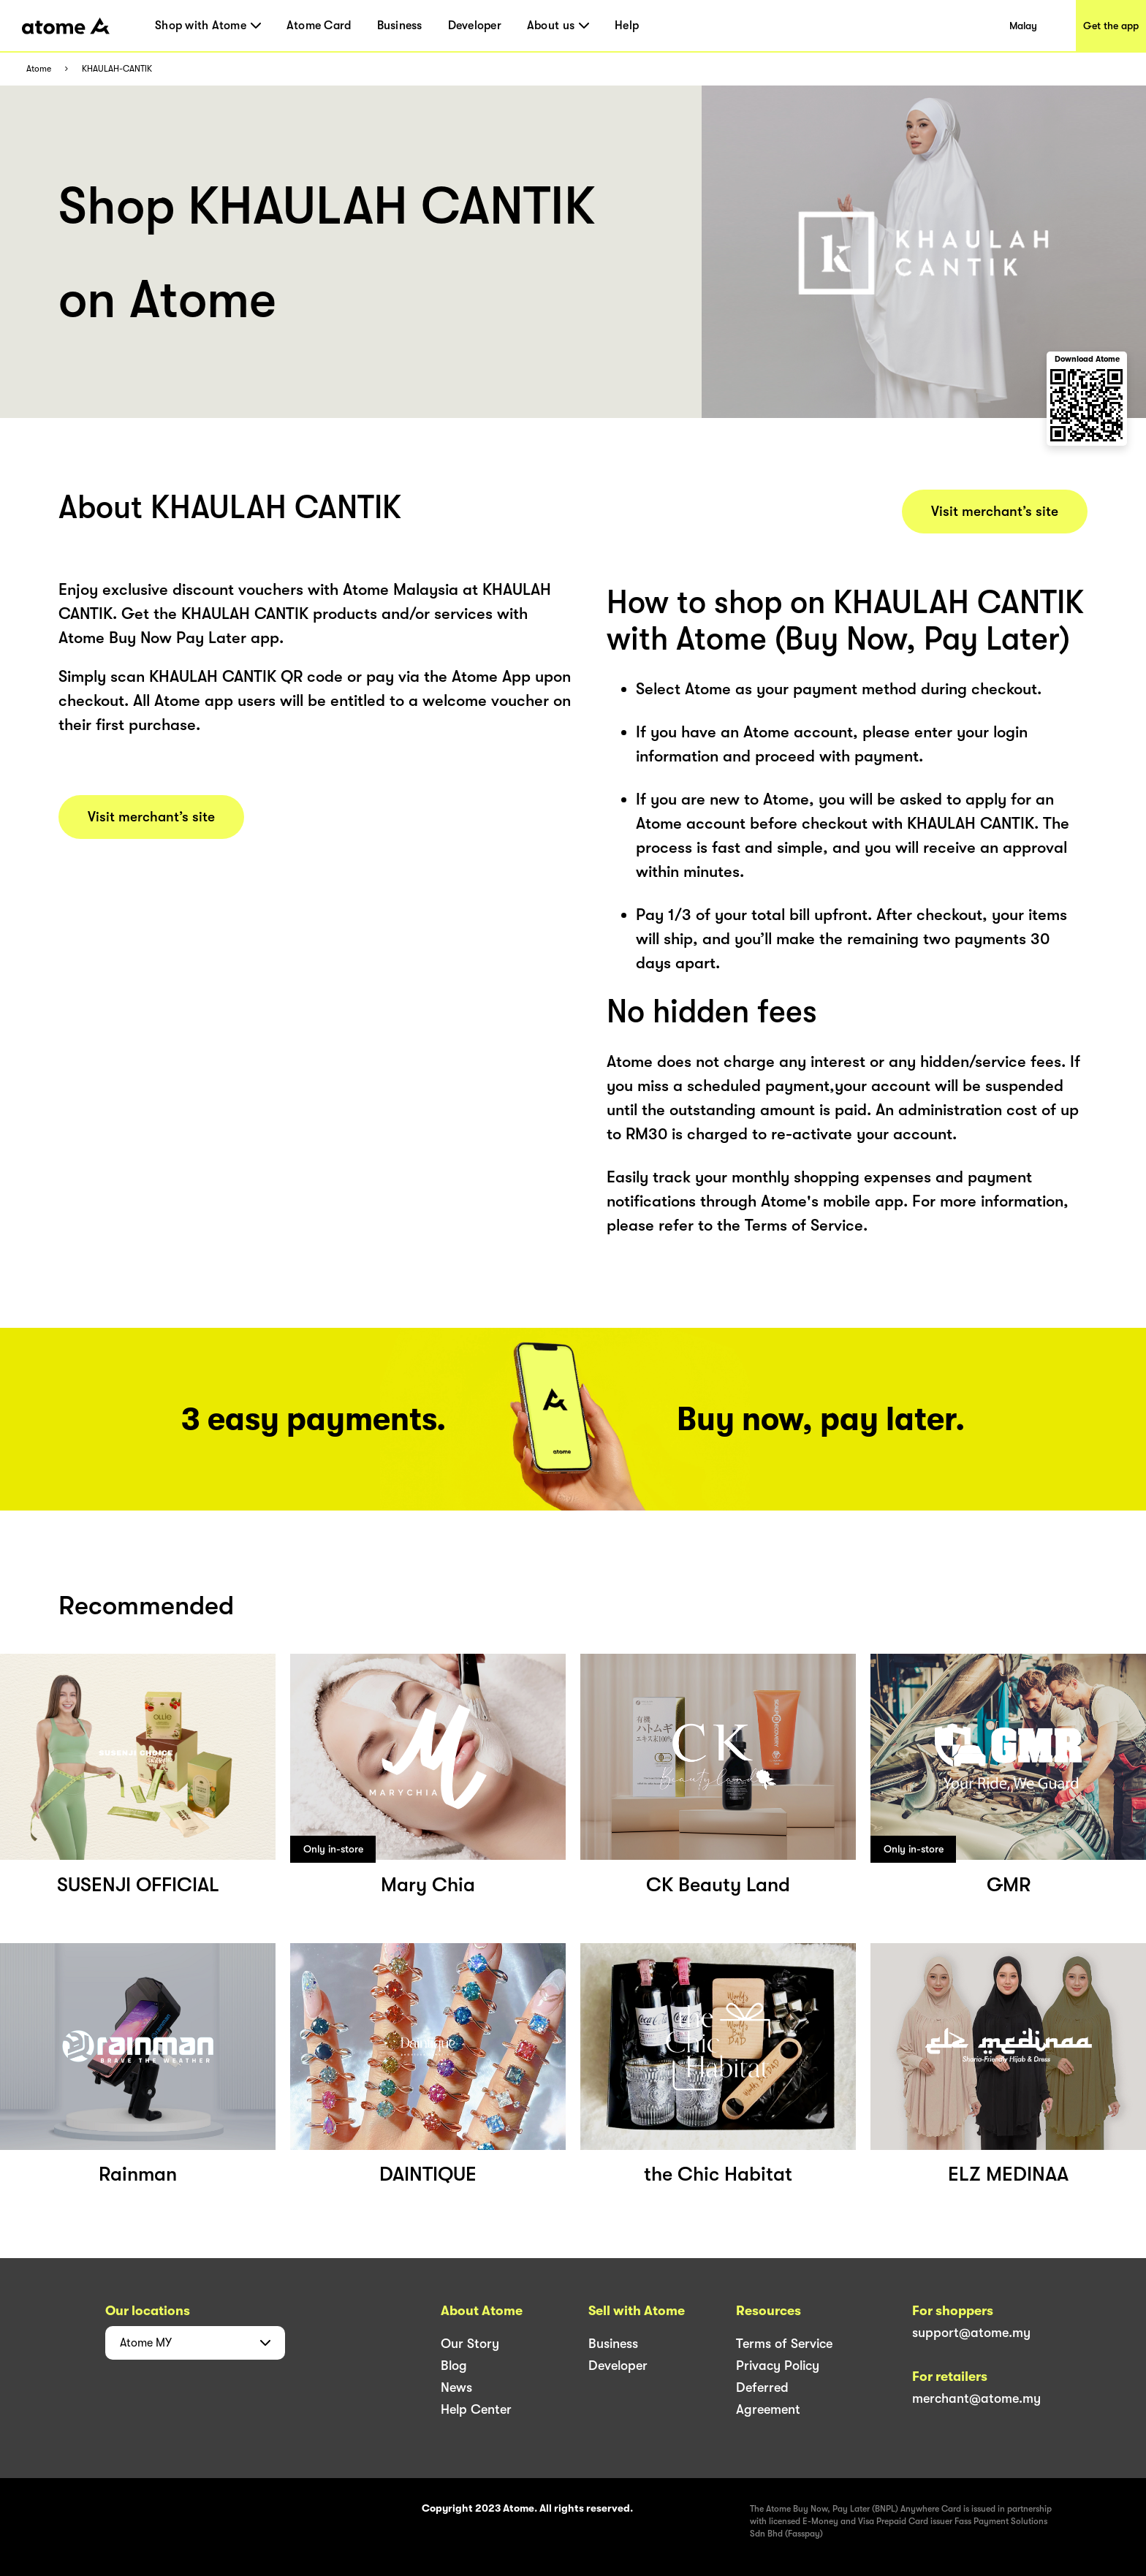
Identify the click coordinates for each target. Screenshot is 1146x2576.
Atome (38, 69)
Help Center (476, 2409)
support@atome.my (971, 2332)
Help (627, 25)
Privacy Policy (777, 2365)
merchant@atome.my (976, 2398)
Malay (1023, 25)
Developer (474, 25)
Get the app (1111, 25)
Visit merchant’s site (151, 817)
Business (399, 25)
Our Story (470, 2343)
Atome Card (319, 25)
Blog (454, 2365)
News (456, 2387)
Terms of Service (784, 2343)
